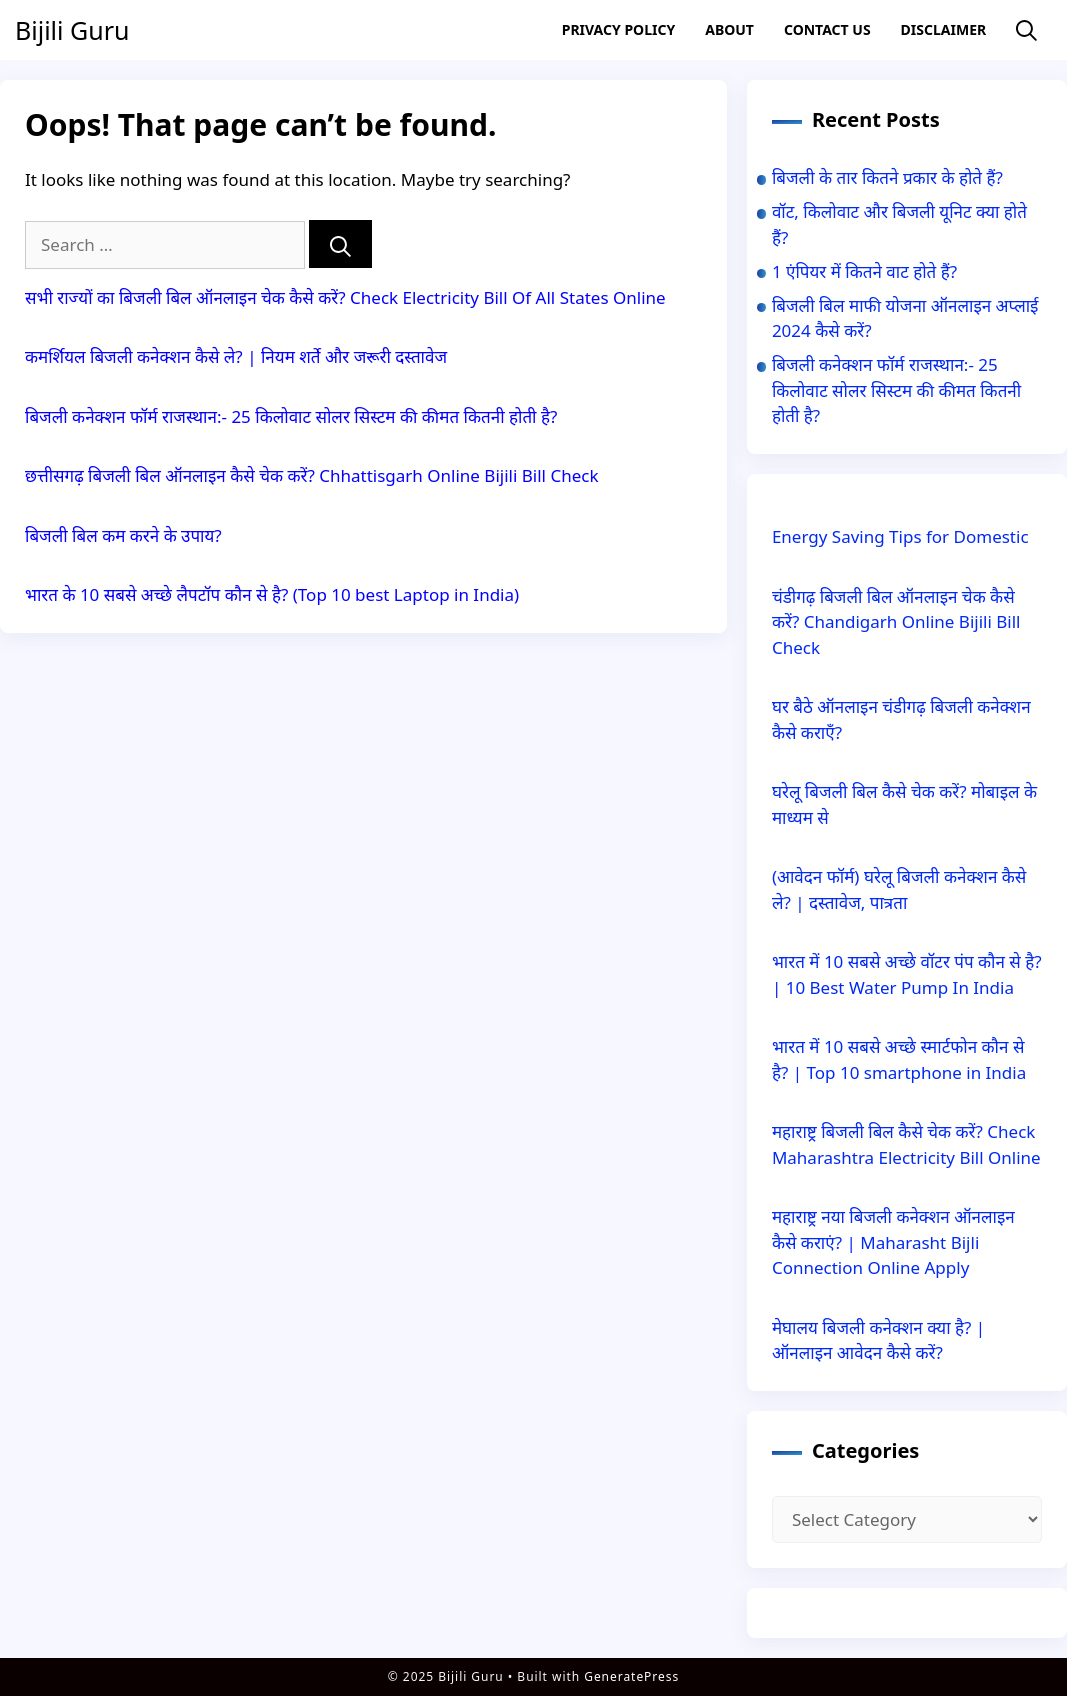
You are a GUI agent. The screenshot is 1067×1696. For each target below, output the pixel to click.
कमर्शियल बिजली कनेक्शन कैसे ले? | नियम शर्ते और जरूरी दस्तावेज (236, 356)
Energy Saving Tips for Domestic (900, 536)
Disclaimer (944, 29)
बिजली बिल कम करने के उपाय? (123, 535)
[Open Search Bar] (1026, 30)
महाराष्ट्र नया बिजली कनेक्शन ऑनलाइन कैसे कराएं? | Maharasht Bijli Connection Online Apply (893, 1242)
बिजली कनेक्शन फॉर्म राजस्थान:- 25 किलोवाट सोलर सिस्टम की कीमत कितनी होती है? (291, 416)
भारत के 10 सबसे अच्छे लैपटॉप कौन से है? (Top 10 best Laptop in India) (272, 594)
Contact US (827, 29)
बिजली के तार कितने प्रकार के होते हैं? (887, 177)
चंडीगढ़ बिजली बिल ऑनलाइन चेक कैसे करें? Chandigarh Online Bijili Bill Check (896, 622)
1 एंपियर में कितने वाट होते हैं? (864, 271)
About (729, 29)
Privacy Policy (618, 29)
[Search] (340, 244)
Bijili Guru (72, 30)
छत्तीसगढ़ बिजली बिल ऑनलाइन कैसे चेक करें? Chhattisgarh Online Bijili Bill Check (311, 475)
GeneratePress (631, 1676)
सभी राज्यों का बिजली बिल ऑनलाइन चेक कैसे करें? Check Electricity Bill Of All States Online (345, 297)
